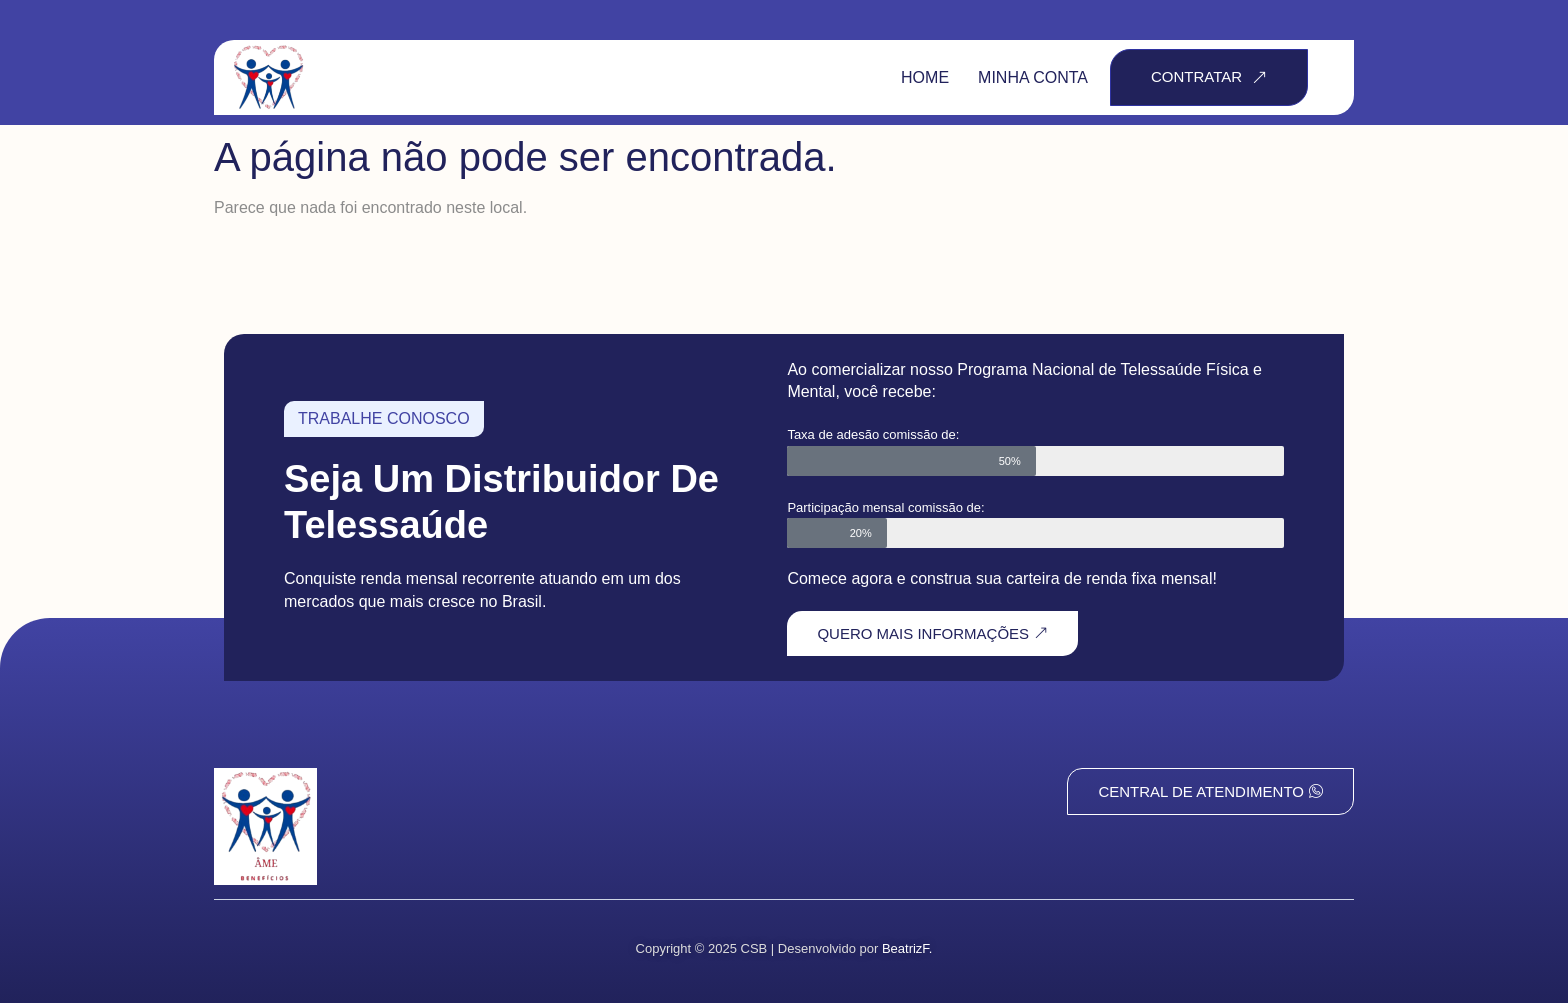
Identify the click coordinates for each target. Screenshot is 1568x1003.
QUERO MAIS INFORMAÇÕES (932, 633)
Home (925, 77)
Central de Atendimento (1210, 791)
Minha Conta (1033, 77)
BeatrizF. (907, 948)
